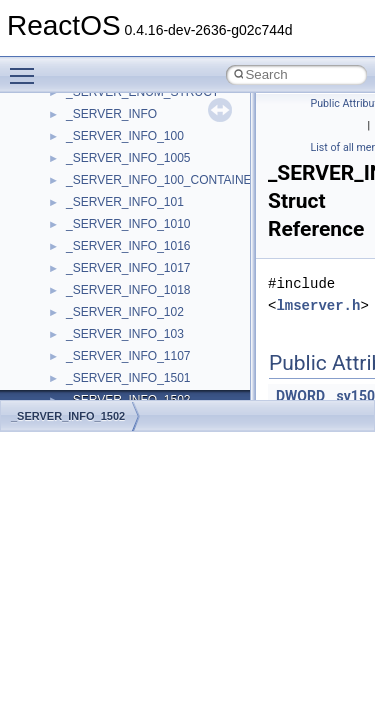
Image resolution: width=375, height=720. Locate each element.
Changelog (63, 109)
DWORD (300, 396)
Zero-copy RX (71, 241)
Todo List (58, 395)
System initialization (86, 263)
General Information (87, 373)
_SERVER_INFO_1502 (68, 416)
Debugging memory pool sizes (114, 197)
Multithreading (71, 285)
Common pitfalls (77, 175)
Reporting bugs (74, 219)
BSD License (68, 351)
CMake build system (88, 153)
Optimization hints (81, 307)
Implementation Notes (92, 329)
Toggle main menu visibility (27, 67)
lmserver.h (318, 305)
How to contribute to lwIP (100, 131)
